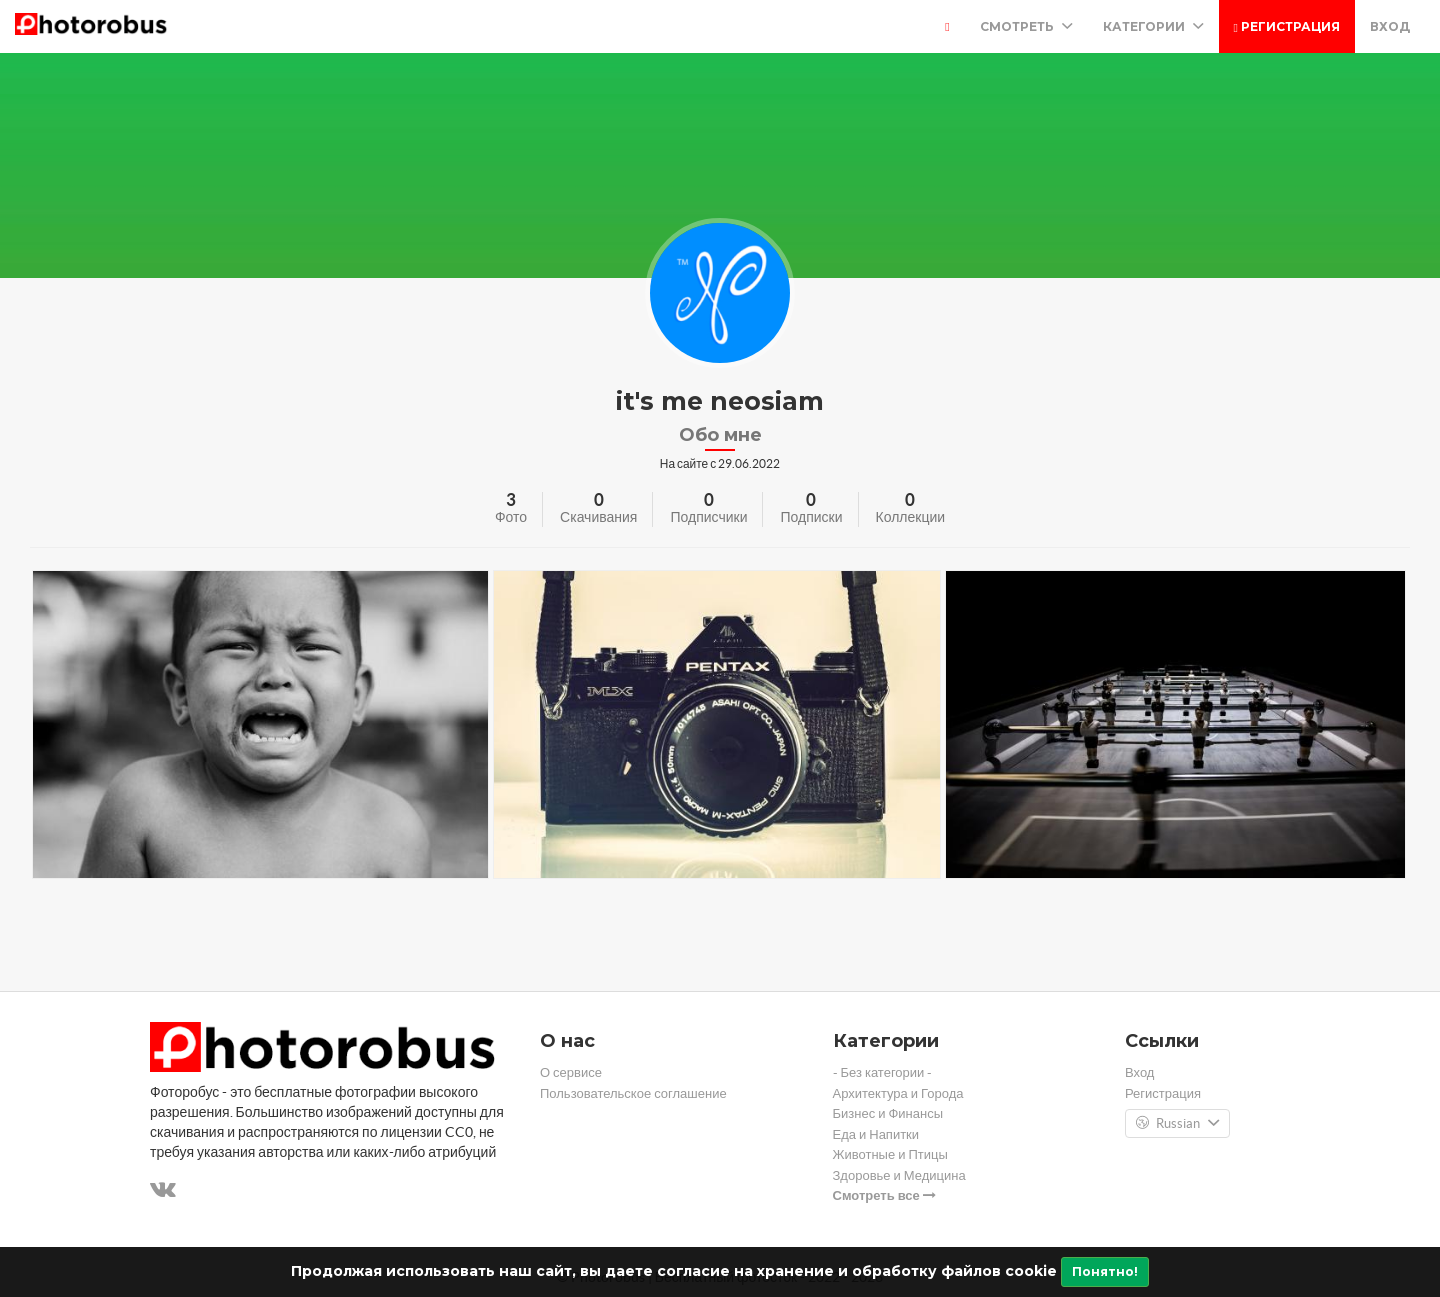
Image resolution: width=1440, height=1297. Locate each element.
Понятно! (1105, 1271)
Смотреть (1026, 26)
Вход (1390, 26)
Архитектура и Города (898, 1093)
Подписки (811, 517)
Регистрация (1287, 26)
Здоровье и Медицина (899, 1175)
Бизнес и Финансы (888, 1113)
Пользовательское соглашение (633, 1093)
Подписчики (708, 517)
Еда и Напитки (876, 1134)
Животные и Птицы (890, 1154)
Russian (1177, 1124)
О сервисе (571, 1072)
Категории (1153, 26)
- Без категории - (883, 1072)
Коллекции (911, 517)
